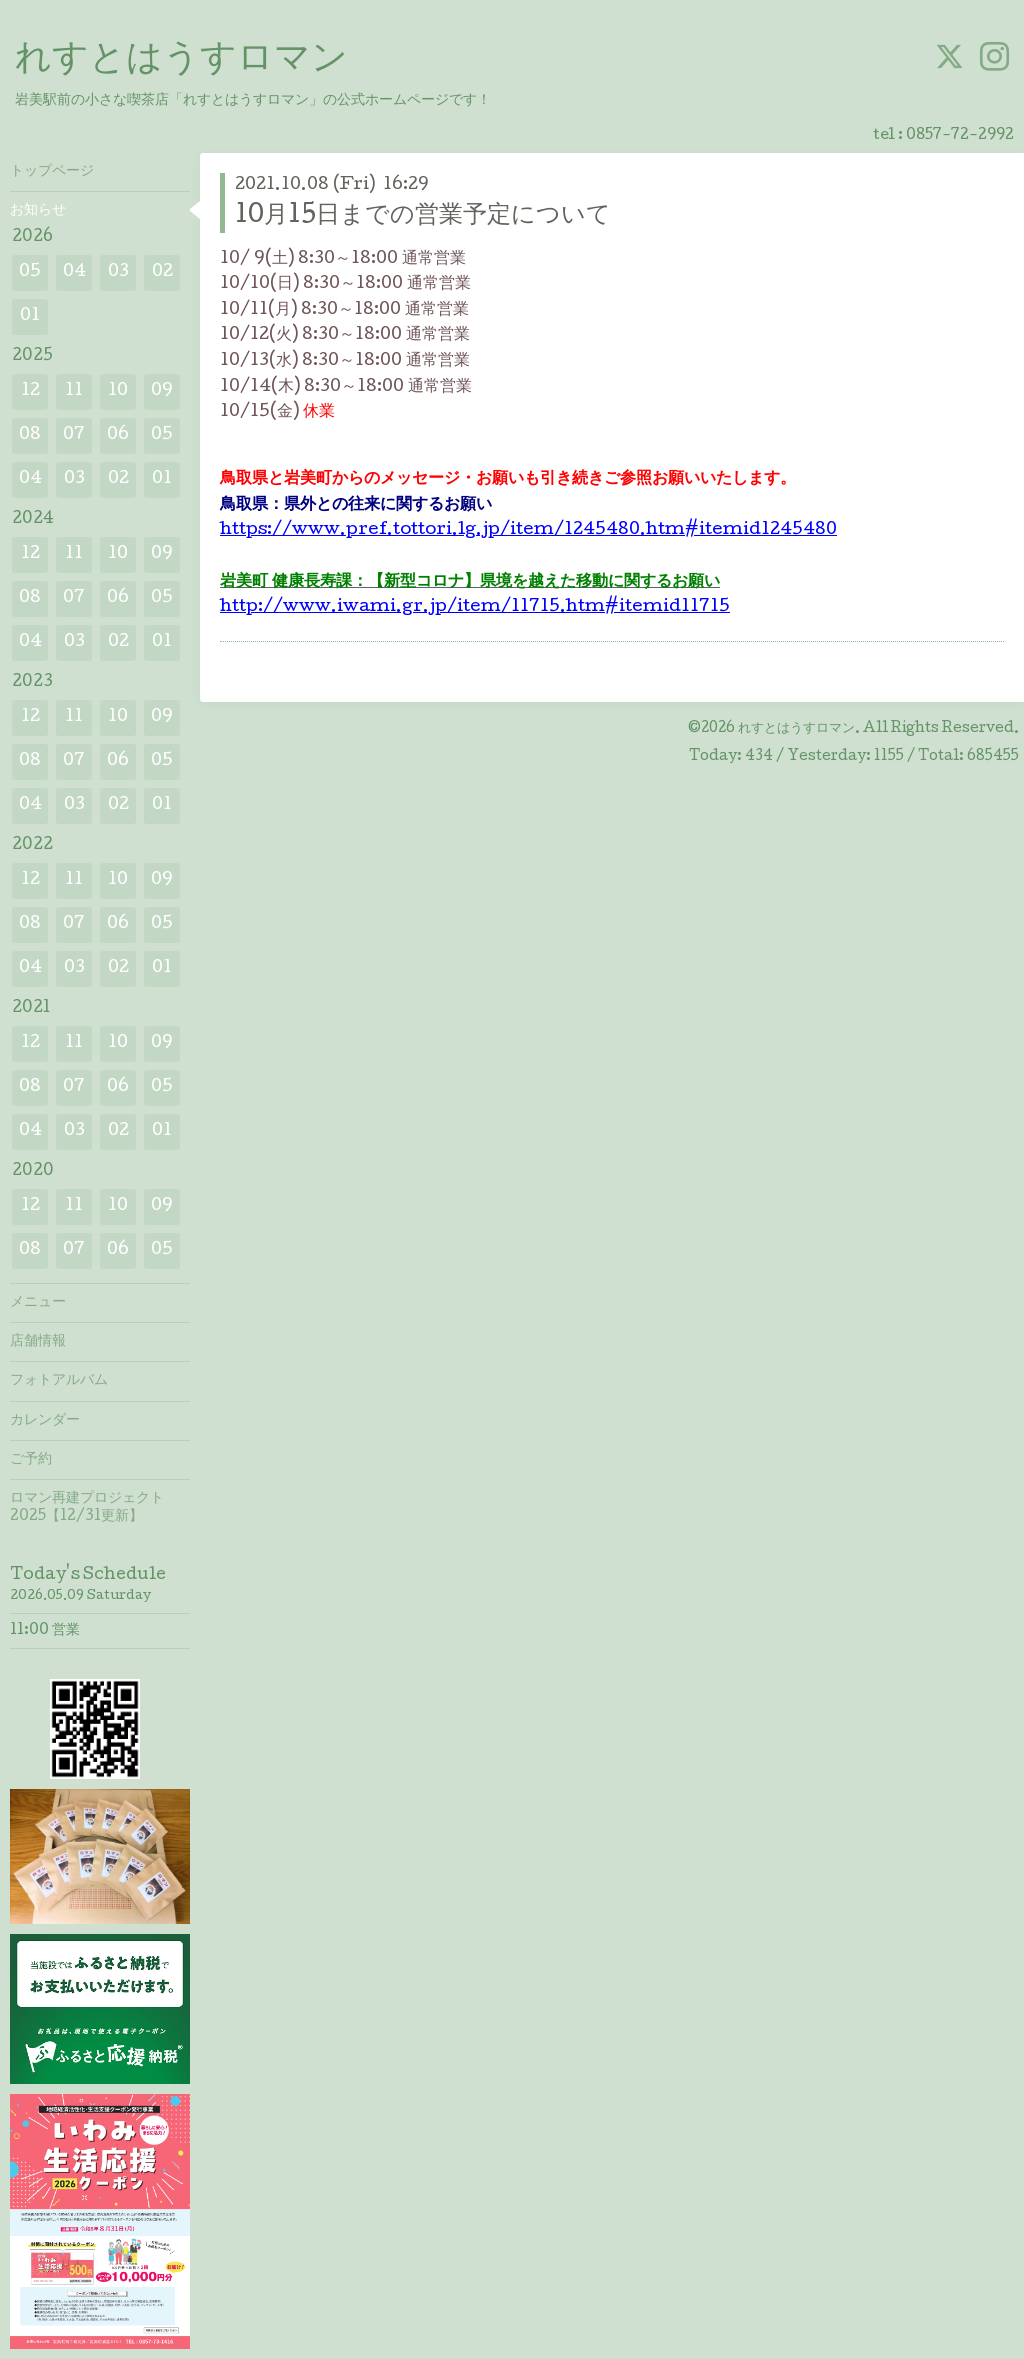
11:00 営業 (45, 1631)
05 (30, 272)
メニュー (38, 1303)
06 (118, 435)
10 (118, 391)
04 (74, 272)
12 (30, 391)
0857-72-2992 (960, 136)
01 (30, 316)
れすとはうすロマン (181, 61)
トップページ (52, 172)
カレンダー (45, 1421)
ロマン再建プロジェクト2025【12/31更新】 (87, 1508)
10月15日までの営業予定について (423, 216)
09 (162, 391)
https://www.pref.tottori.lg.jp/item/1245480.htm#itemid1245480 (528, 530)
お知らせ (38, 211)
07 (74, 435)
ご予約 (31, 1460)
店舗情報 (38, 1342)
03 (118, 272)
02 (162, 272)
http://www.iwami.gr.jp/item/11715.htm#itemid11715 (475, 607)
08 (30, 435)
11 (74, 391)
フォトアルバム (59, 1381)
